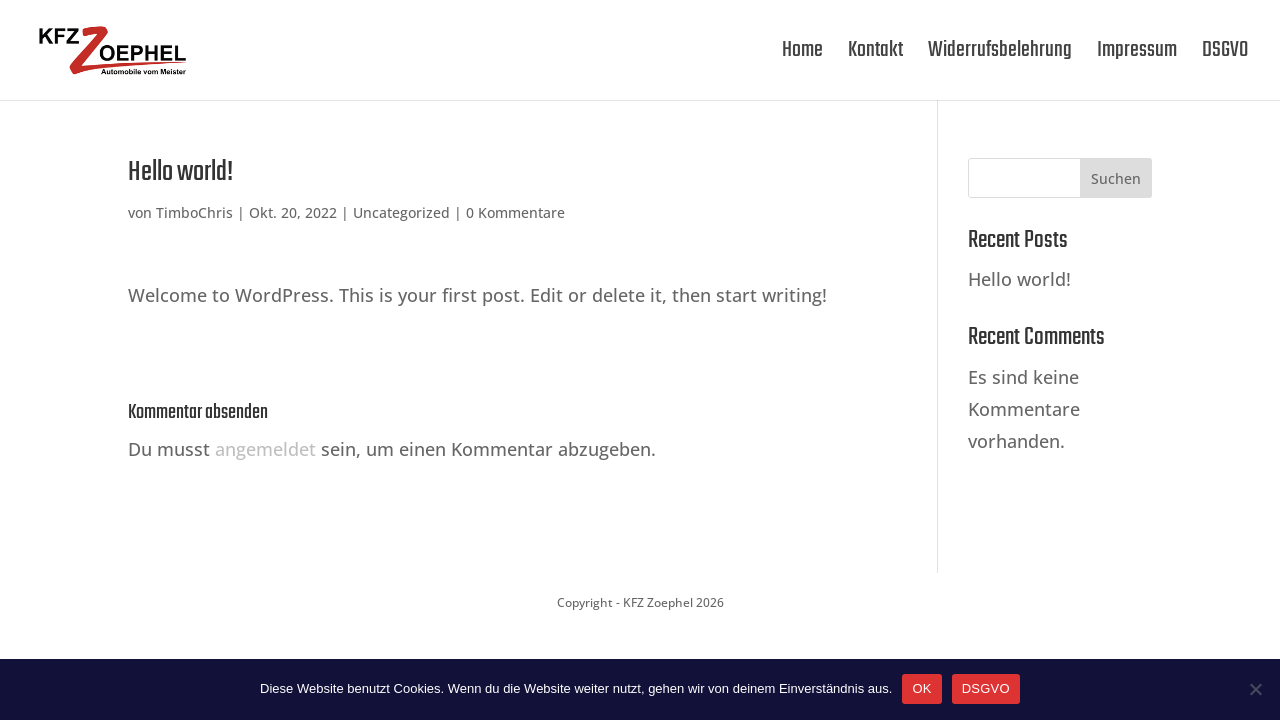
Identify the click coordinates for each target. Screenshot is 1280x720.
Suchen (1116, 178)
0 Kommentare (515, 212)
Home (802, 55)
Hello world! (1019, 279)
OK (921, 688)
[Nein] (1255, 689)
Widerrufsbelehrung (1000, 55)
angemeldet (265, 449)
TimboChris (194, 212)
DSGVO (1225, 55)
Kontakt (875, 55)
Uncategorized (401, 212)
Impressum (1137, 55)
